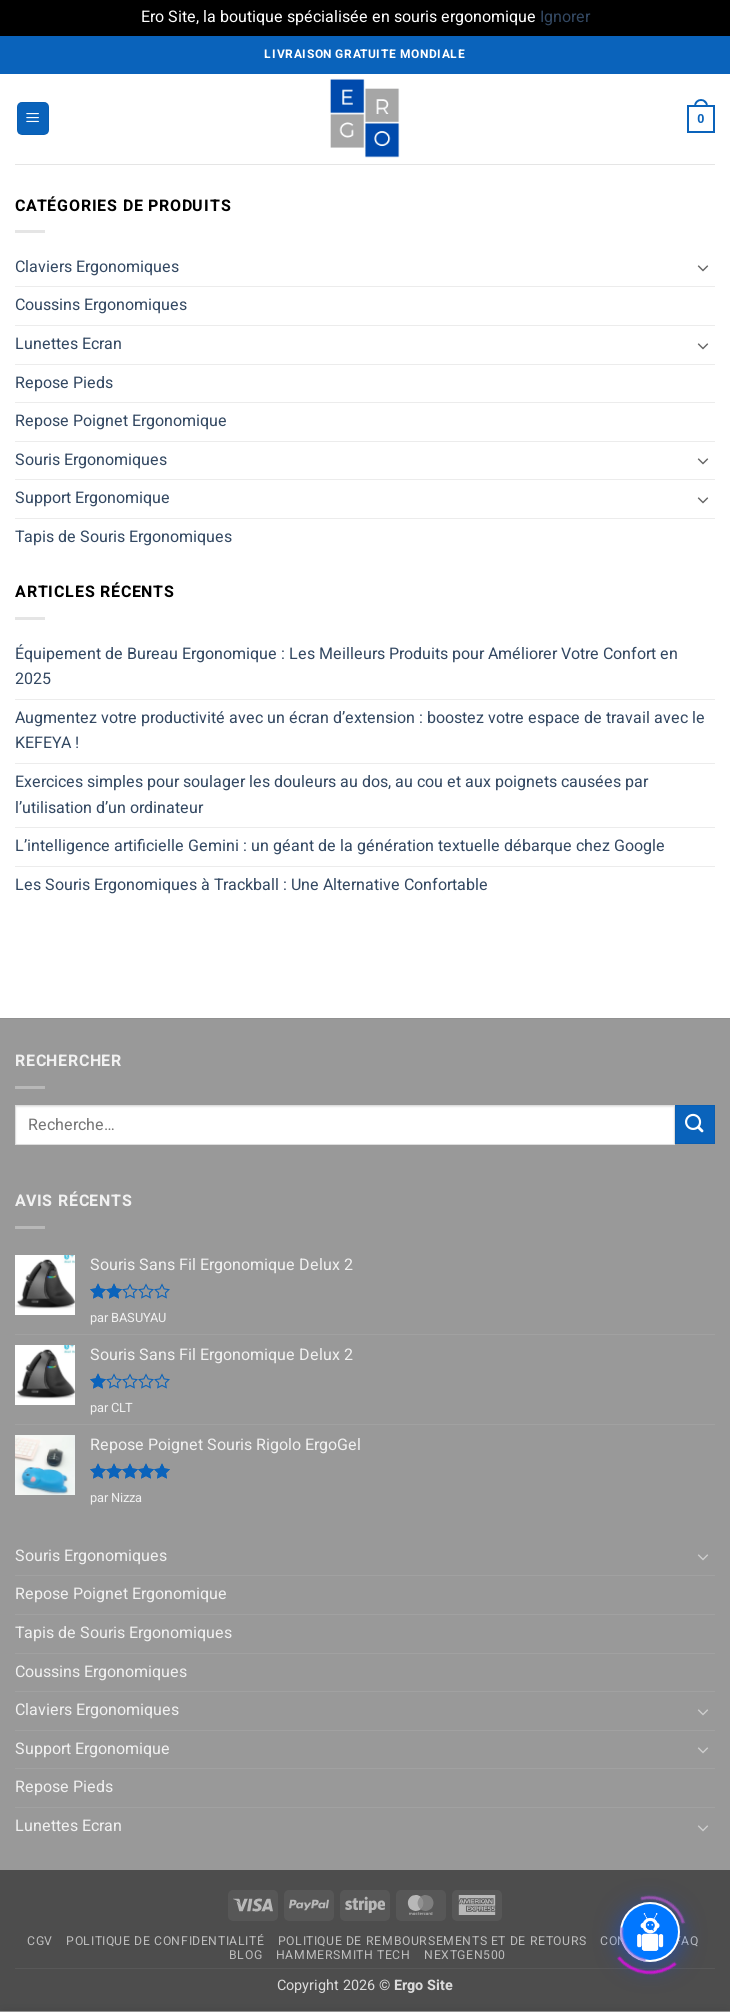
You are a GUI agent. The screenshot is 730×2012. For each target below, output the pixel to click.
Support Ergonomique (92, 498)
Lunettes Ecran (68, 344)
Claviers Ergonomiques (97, 267)
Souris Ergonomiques (91, 460)
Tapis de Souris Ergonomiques (123, 537)
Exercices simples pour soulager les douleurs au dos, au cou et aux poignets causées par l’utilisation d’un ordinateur (331, 795)
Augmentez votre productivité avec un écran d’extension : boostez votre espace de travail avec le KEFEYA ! (360, 731)
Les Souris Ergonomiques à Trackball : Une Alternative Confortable (251, 885)
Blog (245, 1955)
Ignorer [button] (565, 17)
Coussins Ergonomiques (101, 305)
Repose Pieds (64, 383)
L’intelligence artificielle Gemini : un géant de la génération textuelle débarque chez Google (340, 846)
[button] (33, 118)
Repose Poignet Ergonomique (121, 421)
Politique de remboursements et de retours (432, 1941)
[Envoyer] (695, 1124)
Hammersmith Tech (343, 1955)
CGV (40, 1941)
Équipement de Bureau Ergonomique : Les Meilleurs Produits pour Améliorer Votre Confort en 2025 (346, 667)
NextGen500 (465, 1955)
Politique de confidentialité (165, 1941)
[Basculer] (703, 267)
